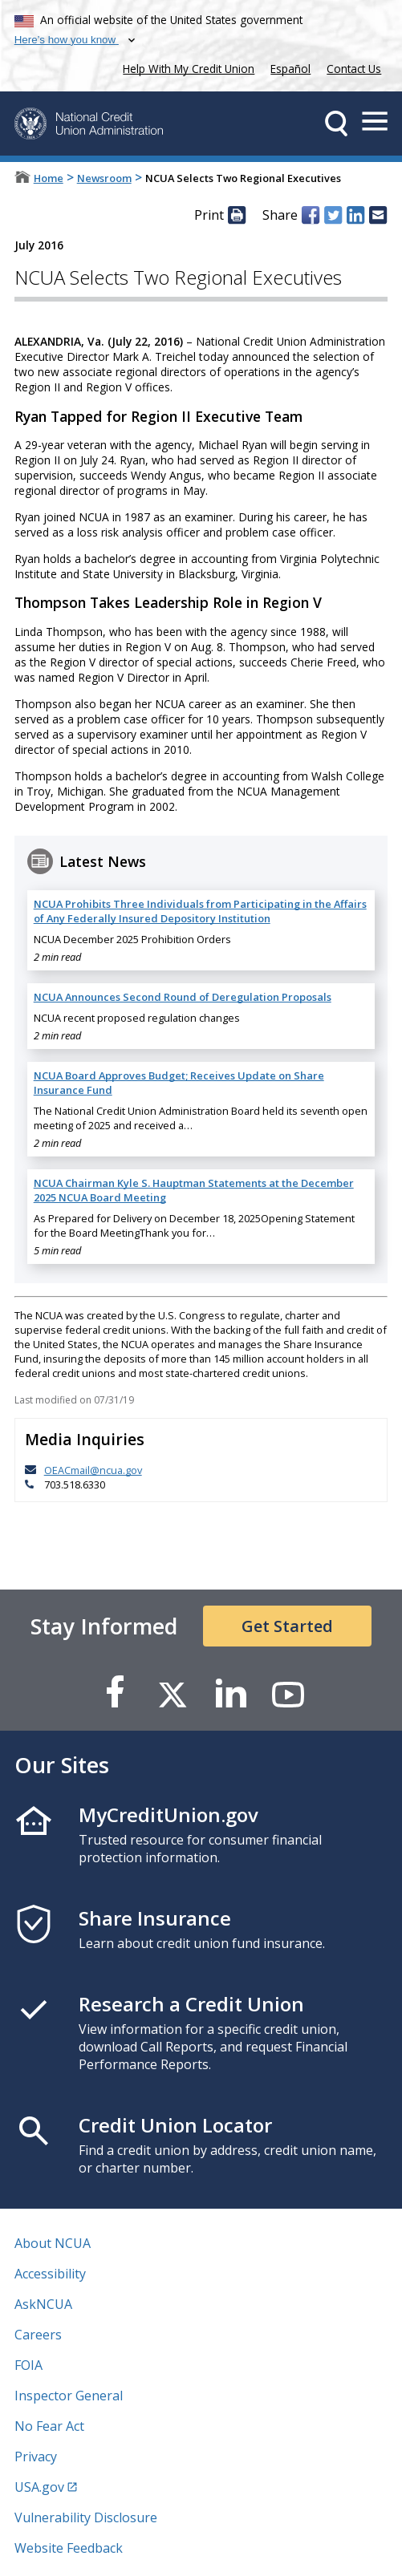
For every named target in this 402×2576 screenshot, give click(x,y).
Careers (38, 2334)
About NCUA (52, 2243)
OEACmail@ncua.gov (93, 1470)
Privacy (35, 2456)
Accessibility (50, 2273)
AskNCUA (43, 2304)
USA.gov (39, 2487)
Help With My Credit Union (185, 67)
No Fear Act (49, 2426)
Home (48, 178)
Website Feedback (68, 2548)
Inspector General (68, 2395)
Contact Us (354, 68)
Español (290, 68)
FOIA (28, 2365)
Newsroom (104, 178)
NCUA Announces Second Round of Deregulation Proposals (182, 997)
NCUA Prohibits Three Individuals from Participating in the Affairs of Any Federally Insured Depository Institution (200, 911)
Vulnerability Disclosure (85, 2517)
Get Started (287, 1626)
